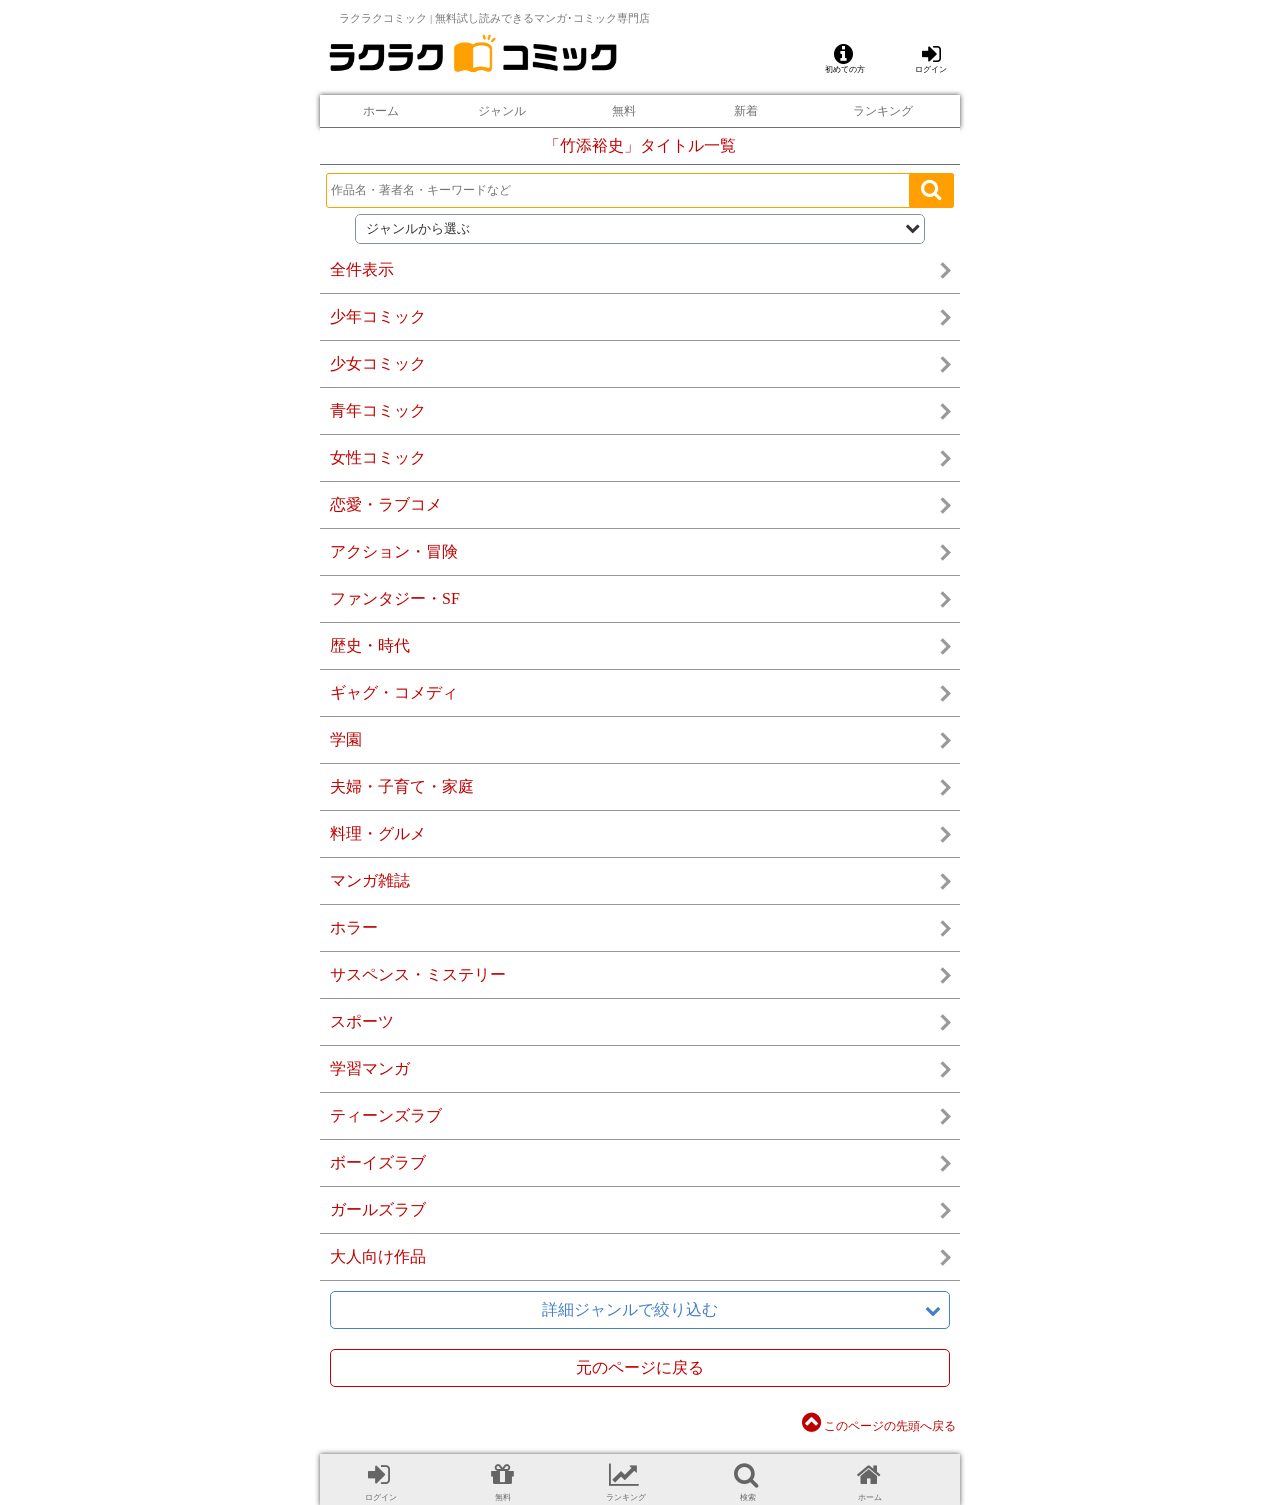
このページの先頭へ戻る (879, 1426)
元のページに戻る (640, 1367)
